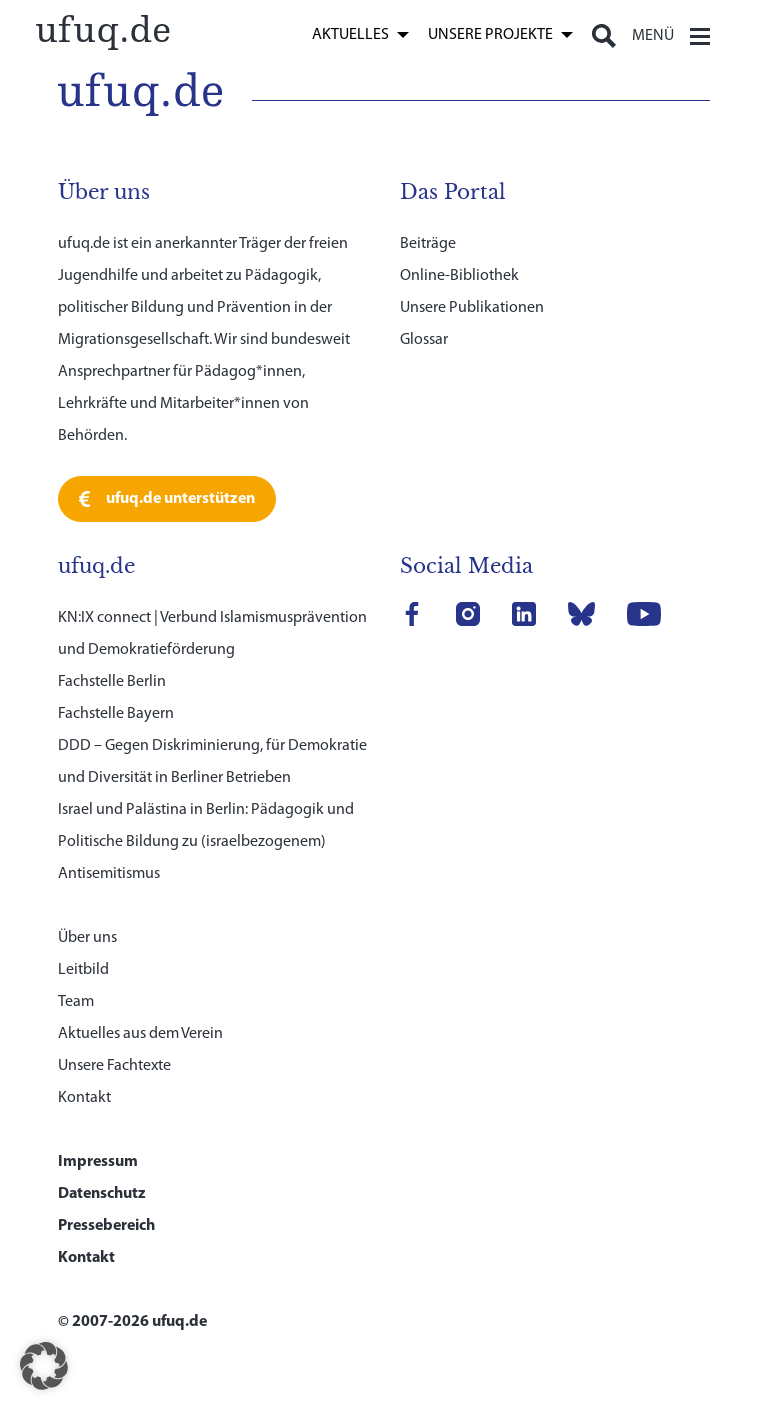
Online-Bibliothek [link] (459, 276)
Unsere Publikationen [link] (472, 308)
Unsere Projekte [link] (490, 35)
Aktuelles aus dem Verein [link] (140, 1034)
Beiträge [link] (428, 244)
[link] (103, 30)
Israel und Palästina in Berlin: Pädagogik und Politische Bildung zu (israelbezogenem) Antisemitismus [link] (206, 842)
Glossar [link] (424, 340)
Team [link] (76, 1002)
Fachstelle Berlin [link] (112, 682)
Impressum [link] (98, 1162)
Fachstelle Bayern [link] (116, 714)
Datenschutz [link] (102, 1194)
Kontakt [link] (84, 1098)
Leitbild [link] (83, 970)
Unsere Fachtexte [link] (114, 1066)
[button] (44, 1366)
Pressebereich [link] (106, 1226)
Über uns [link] (87, 938)
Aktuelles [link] (350, 35)
